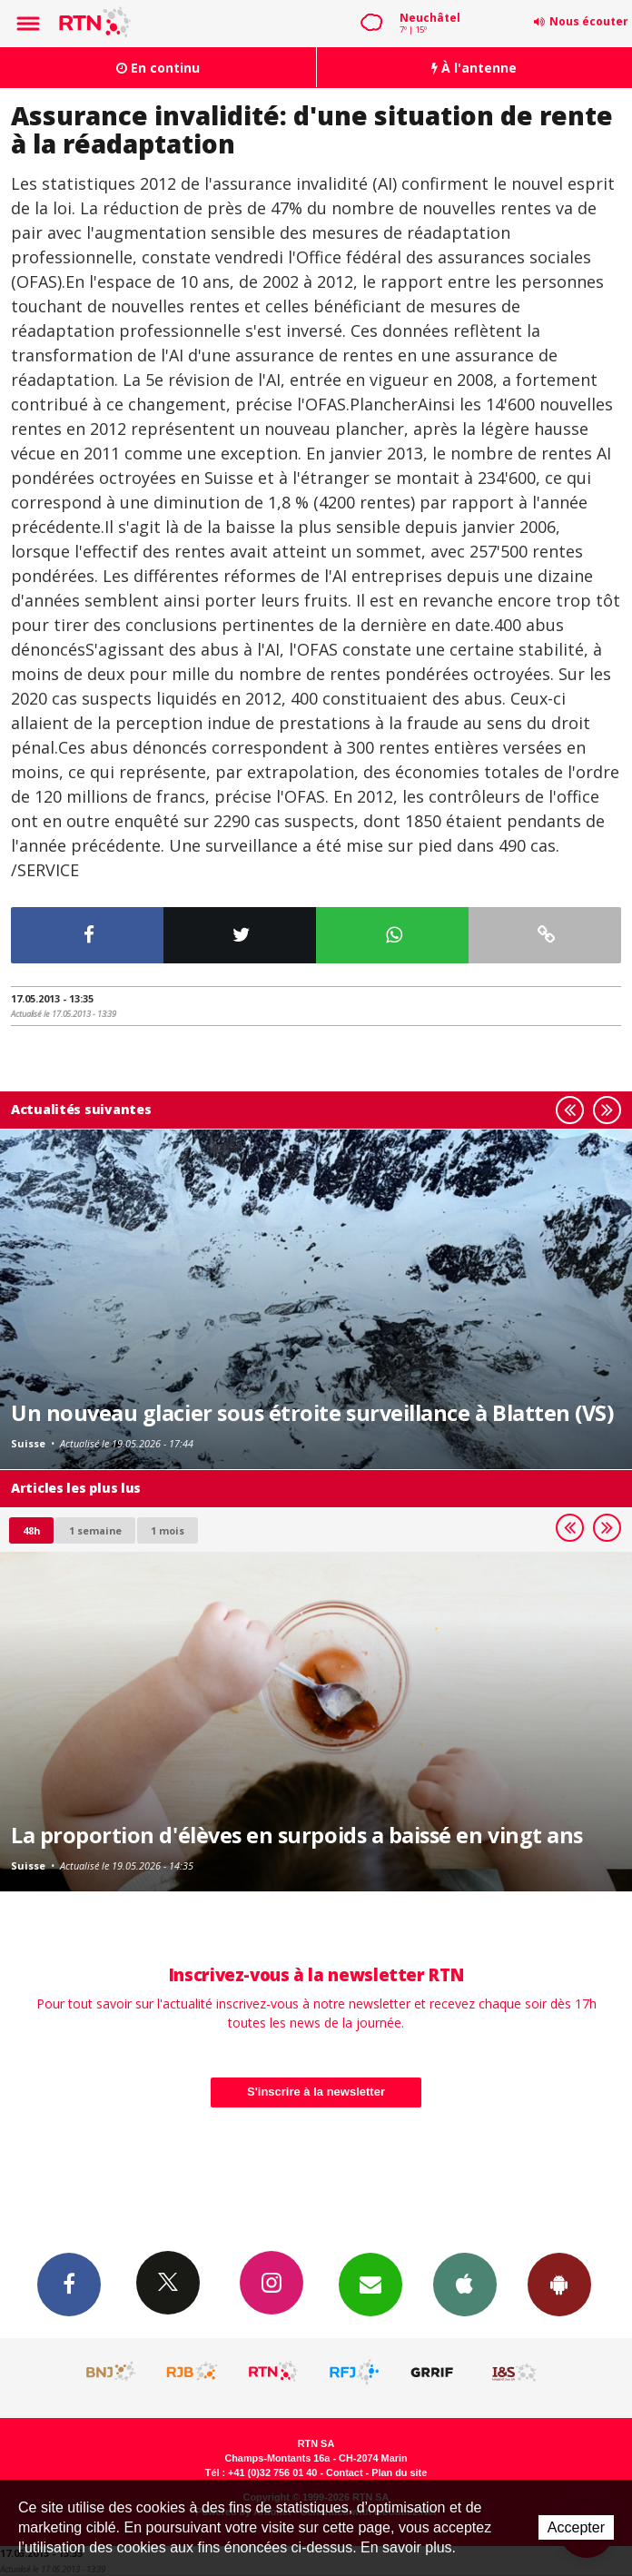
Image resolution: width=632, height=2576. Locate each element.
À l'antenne (474, 67)
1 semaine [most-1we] (95, 1530)
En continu (158, 67)
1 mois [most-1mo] (167, 1530)
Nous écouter (588, 21)
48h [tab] (31, 1530)
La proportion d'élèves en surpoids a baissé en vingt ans (297, 1835)
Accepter (576, 2527)
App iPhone (465, 2283)
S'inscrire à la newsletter (316, 2091)
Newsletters (370, 2283)
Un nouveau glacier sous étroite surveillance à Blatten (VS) (312, 1412)
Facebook (69, 2283)
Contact (344, 2472)
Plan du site (399, 2472)
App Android (559, 2283)
